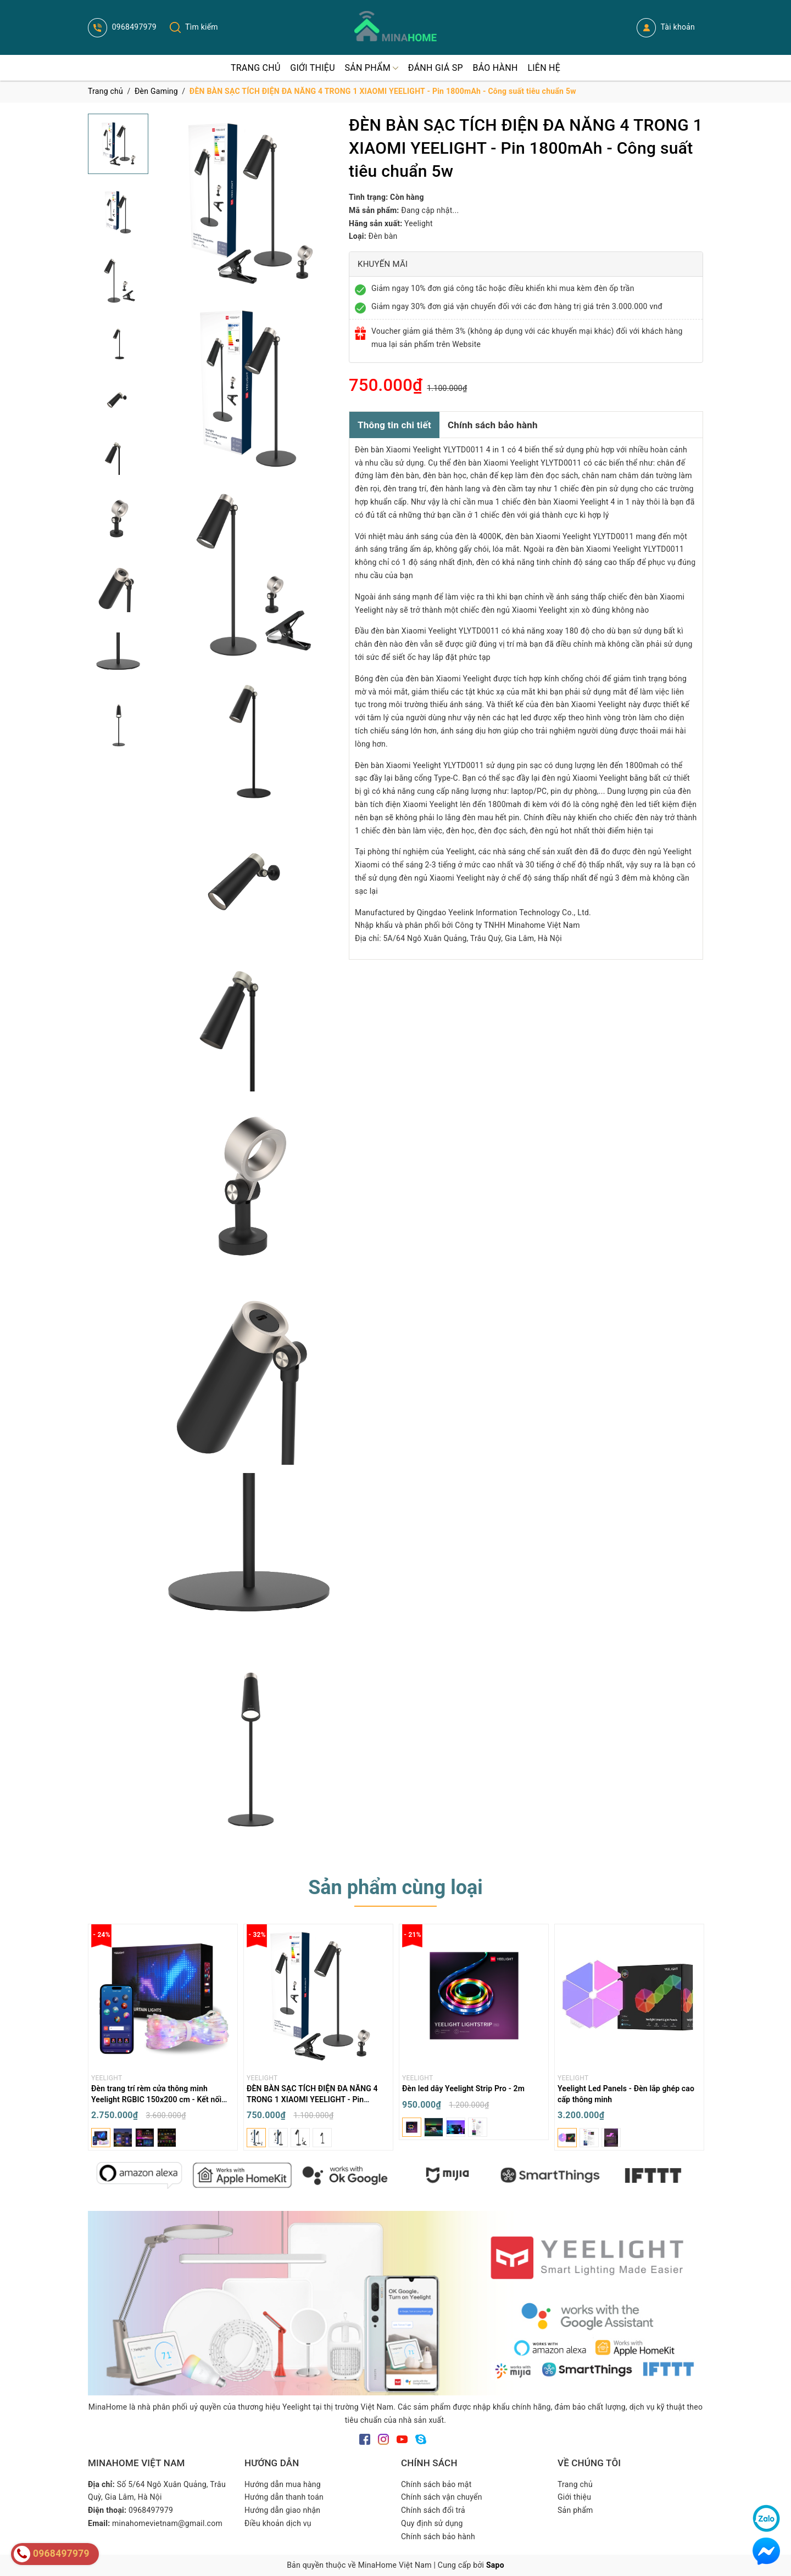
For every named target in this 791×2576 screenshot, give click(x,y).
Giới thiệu (574, 2497)
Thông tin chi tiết (394, 424)
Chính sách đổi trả (433, 2510)
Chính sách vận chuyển (441, 2497)
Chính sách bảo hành (493, 424)
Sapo (495, 2565)
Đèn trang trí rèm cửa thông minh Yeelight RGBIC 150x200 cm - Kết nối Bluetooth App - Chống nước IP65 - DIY (159, 2099)
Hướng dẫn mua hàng (282, 2484)
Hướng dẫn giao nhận (282, 2510)
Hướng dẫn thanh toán (284, 2497)
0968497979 (122, 27)
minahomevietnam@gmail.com (167, 2523)
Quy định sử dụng (432, 2523)
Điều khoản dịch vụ (277, 2523)
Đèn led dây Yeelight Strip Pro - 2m (463, 2088)
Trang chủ (575, 2484)
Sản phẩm (575, 2510)
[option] (163, 2040)
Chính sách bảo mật (436, 2484)
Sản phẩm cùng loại (395, 1887)
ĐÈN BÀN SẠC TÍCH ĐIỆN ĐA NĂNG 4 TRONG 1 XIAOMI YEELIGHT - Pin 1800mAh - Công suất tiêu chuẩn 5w (312, 2099)
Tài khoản (666, 27)
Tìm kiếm (194, 27)
